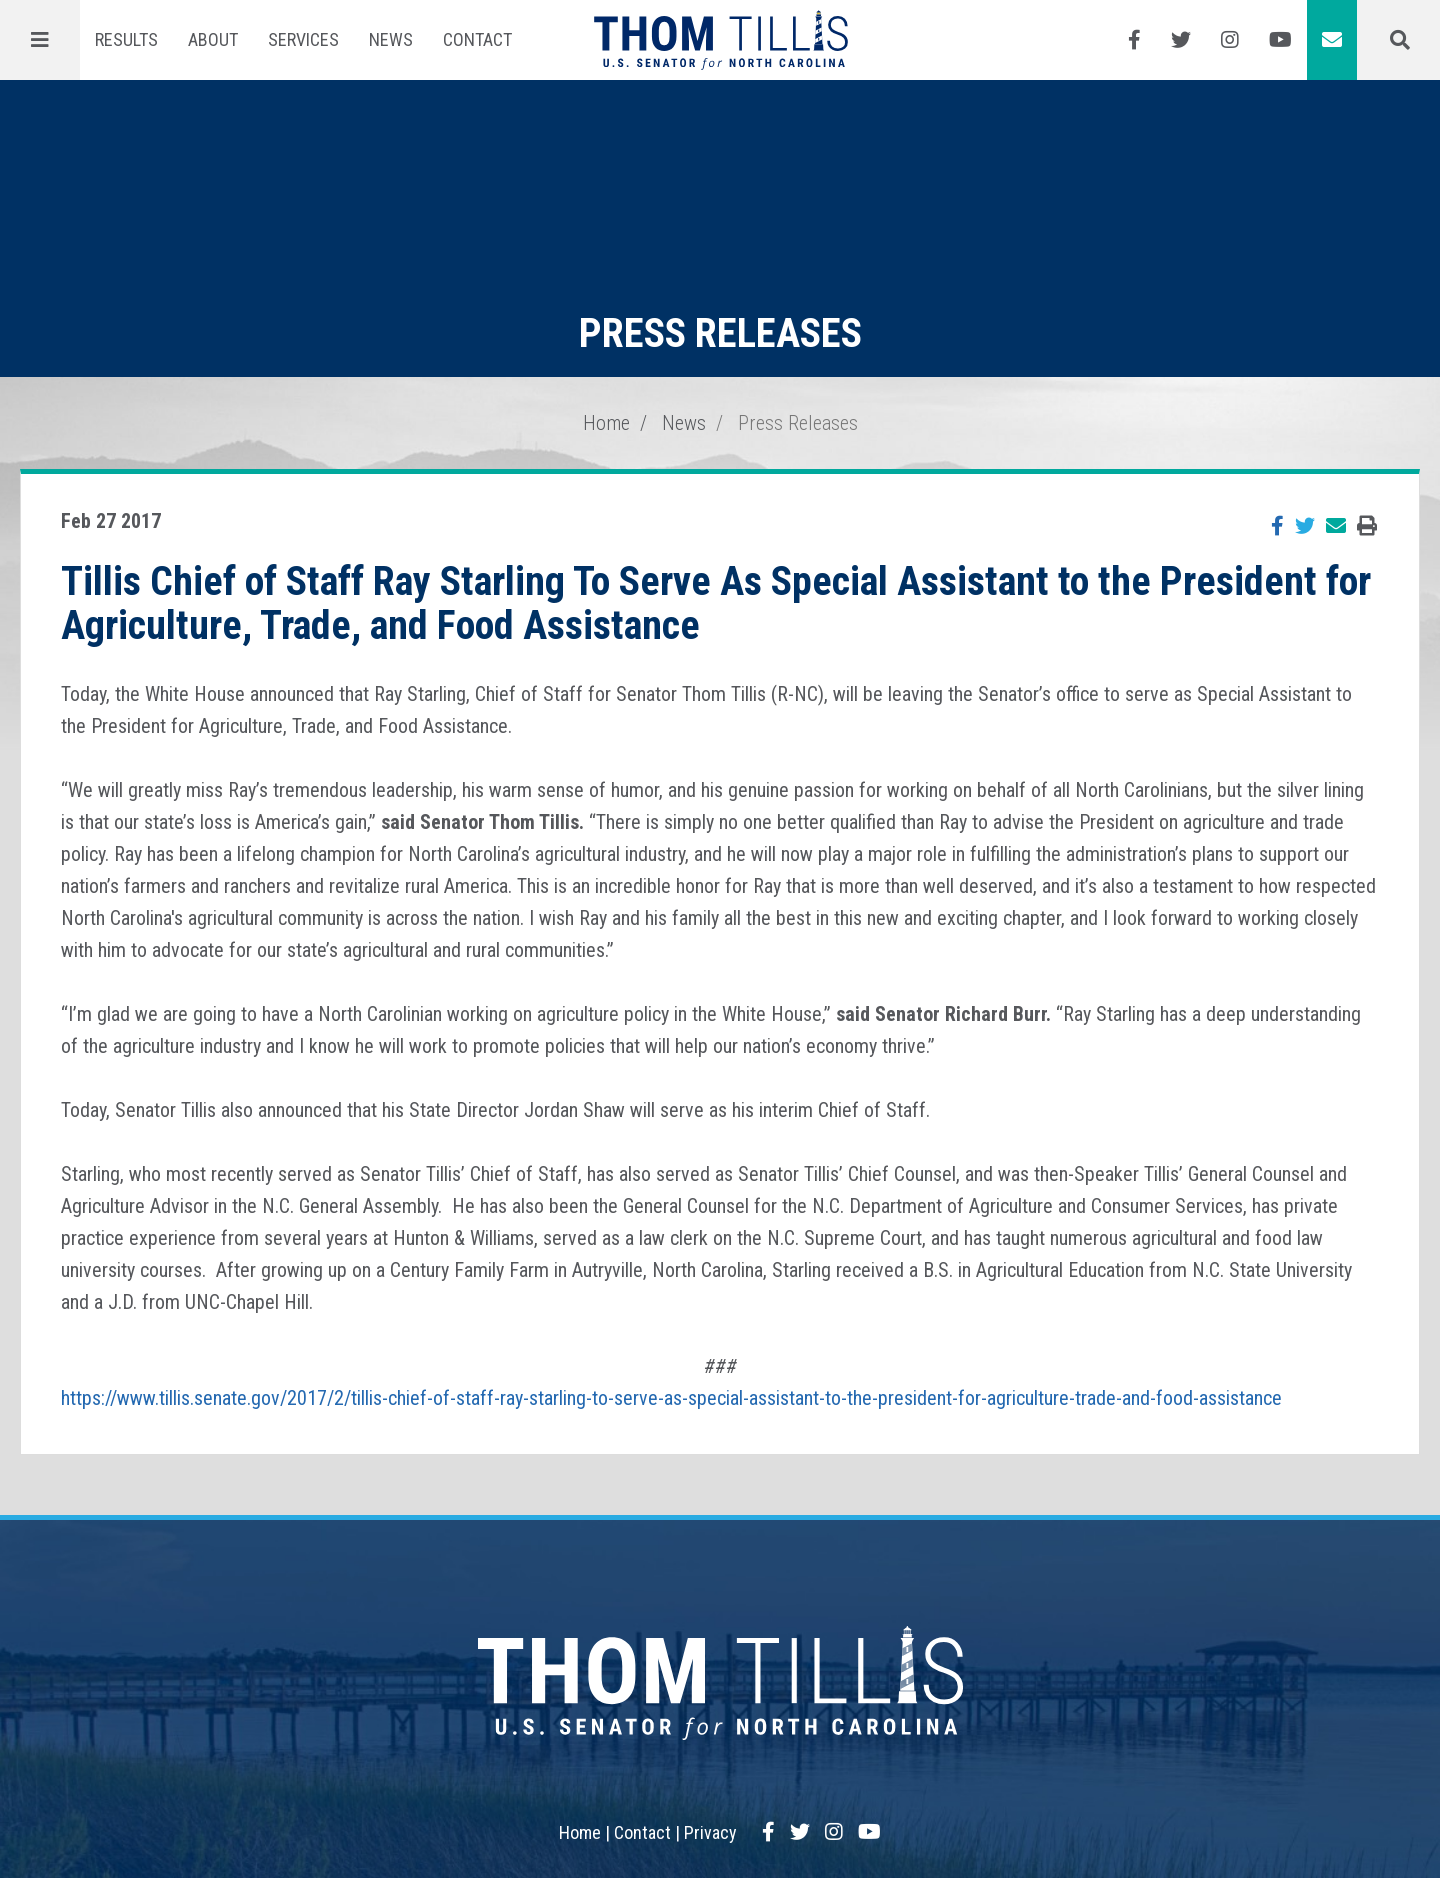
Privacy (710, 1832)
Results (126, 39)
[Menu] (40, 40)
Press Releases (798, 423)
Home (606, 423)
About (213, 39)
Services (303, 39)
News (391, 39)
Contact (477, 39)
